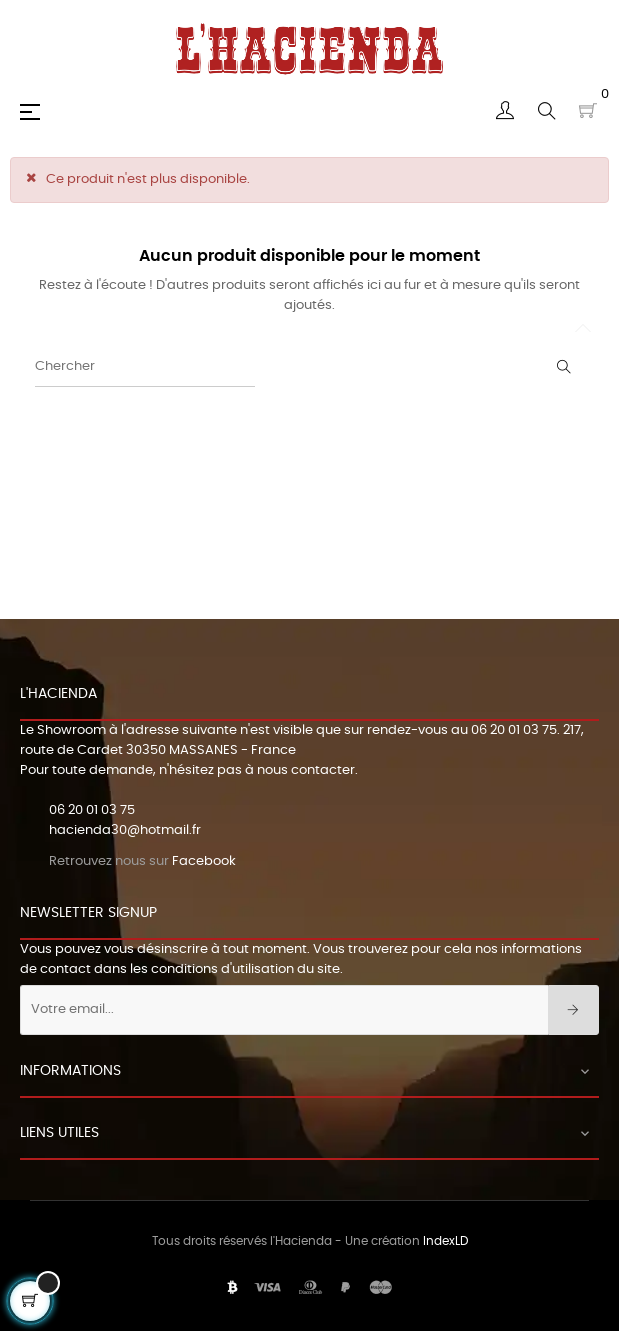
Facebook (204, 861)
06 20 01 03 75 (514, 730)
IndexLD (445, 1241)
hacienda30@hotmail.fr (125, 830)
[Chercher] (145, 367)
